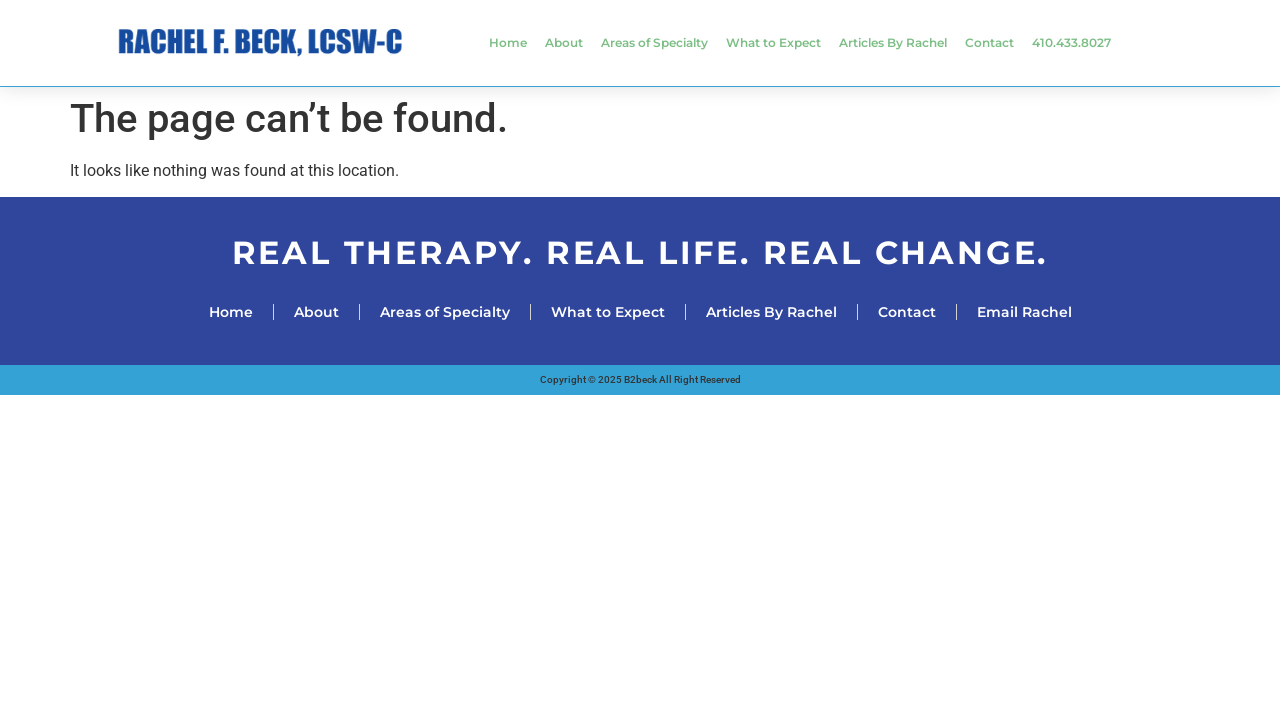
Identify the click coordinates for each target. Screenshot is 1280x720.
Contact (989, 42)
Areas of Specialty (654, 42)
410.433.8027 (1071, 42)
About (564, 42)
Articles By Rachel (893, 42)
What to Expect (773, 42)
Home (508, 42)
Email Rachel (1024, 312)
